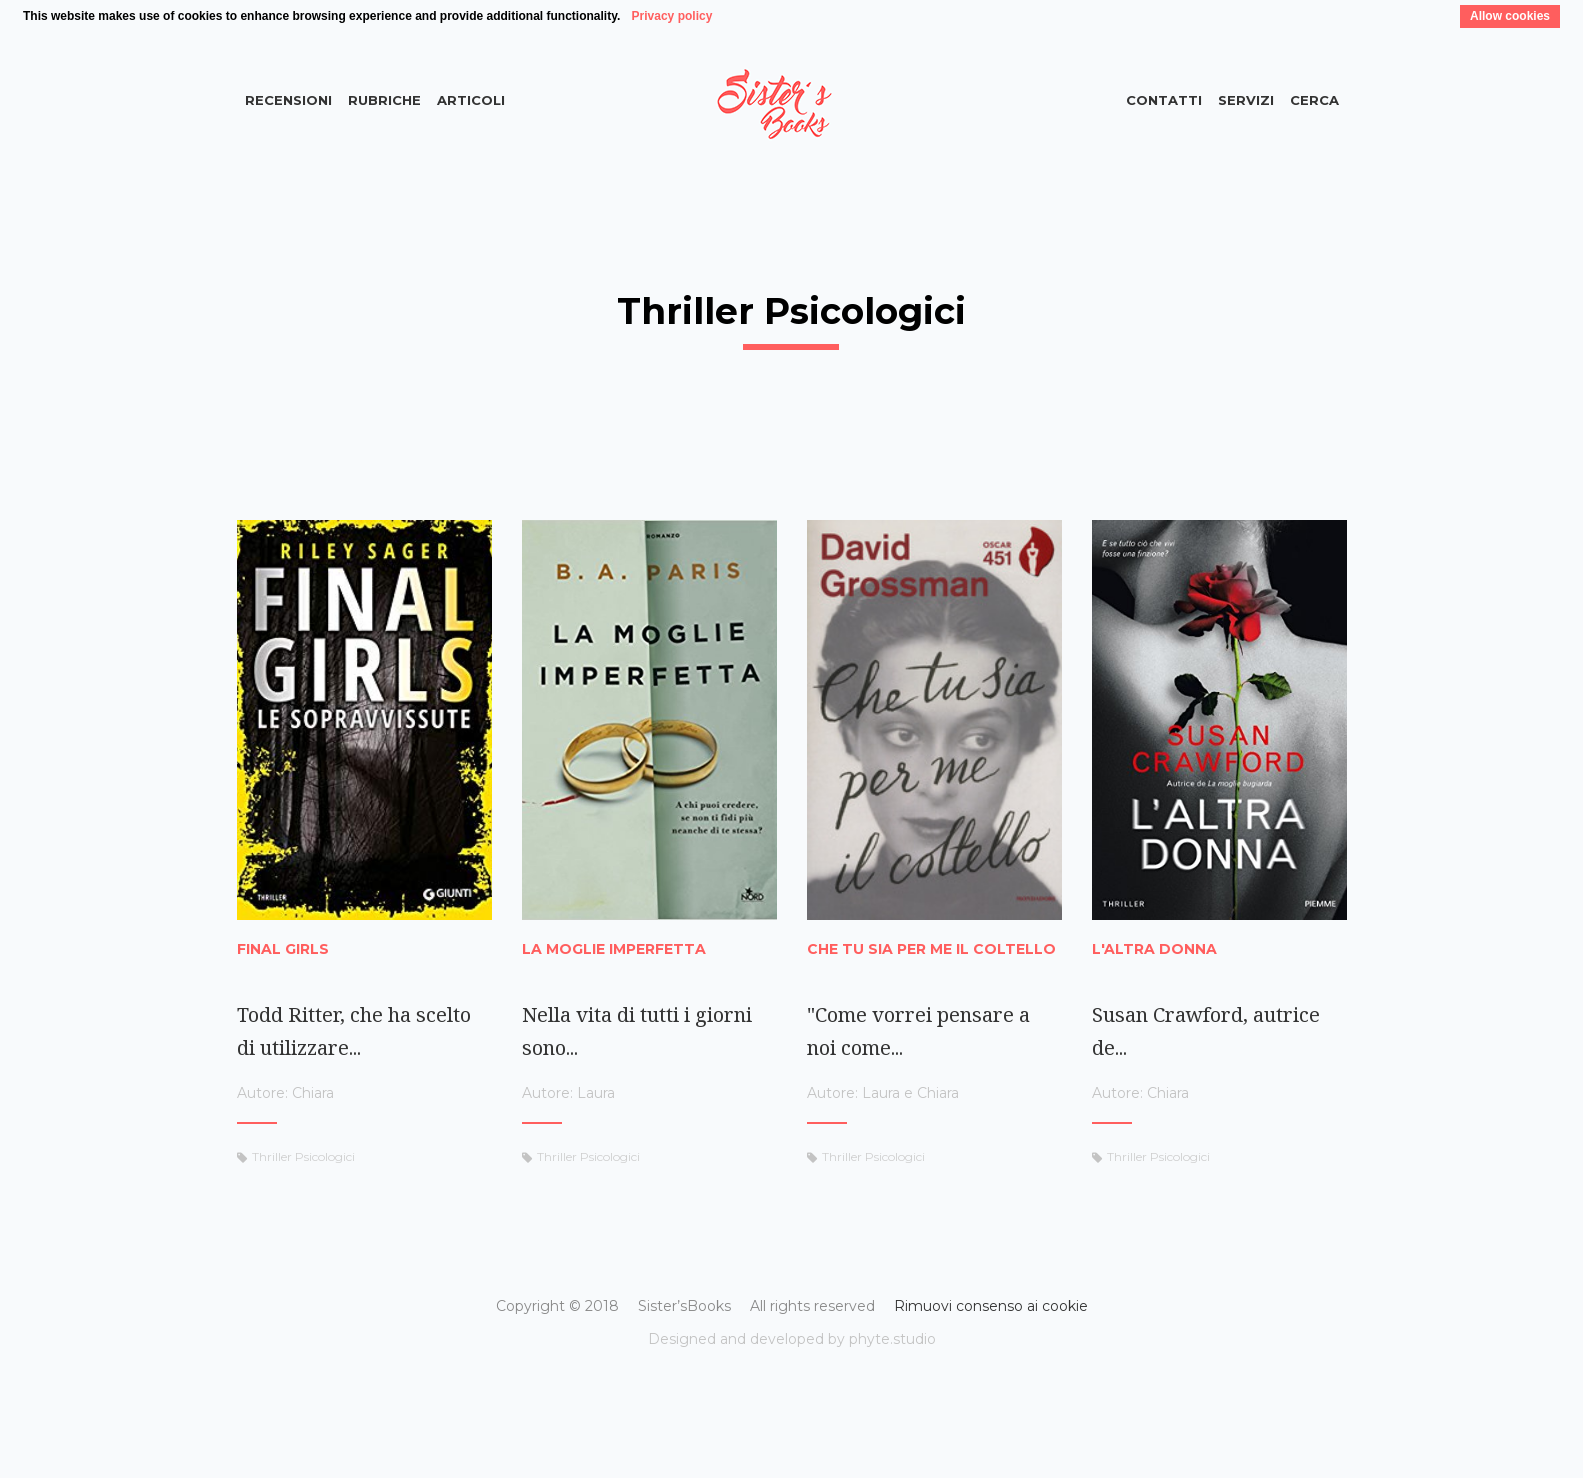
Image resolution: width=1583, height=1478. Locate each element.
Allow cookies (1510, 16)
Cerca (1314, 100)
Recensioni (288, 100)
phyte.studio (892, 1339)
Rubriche (384, 100)
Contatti (1164, 100)
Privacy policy (672, 16)
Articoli (471, 100)
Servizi (1246, 100)
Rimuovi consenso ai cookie (991, 1306)
